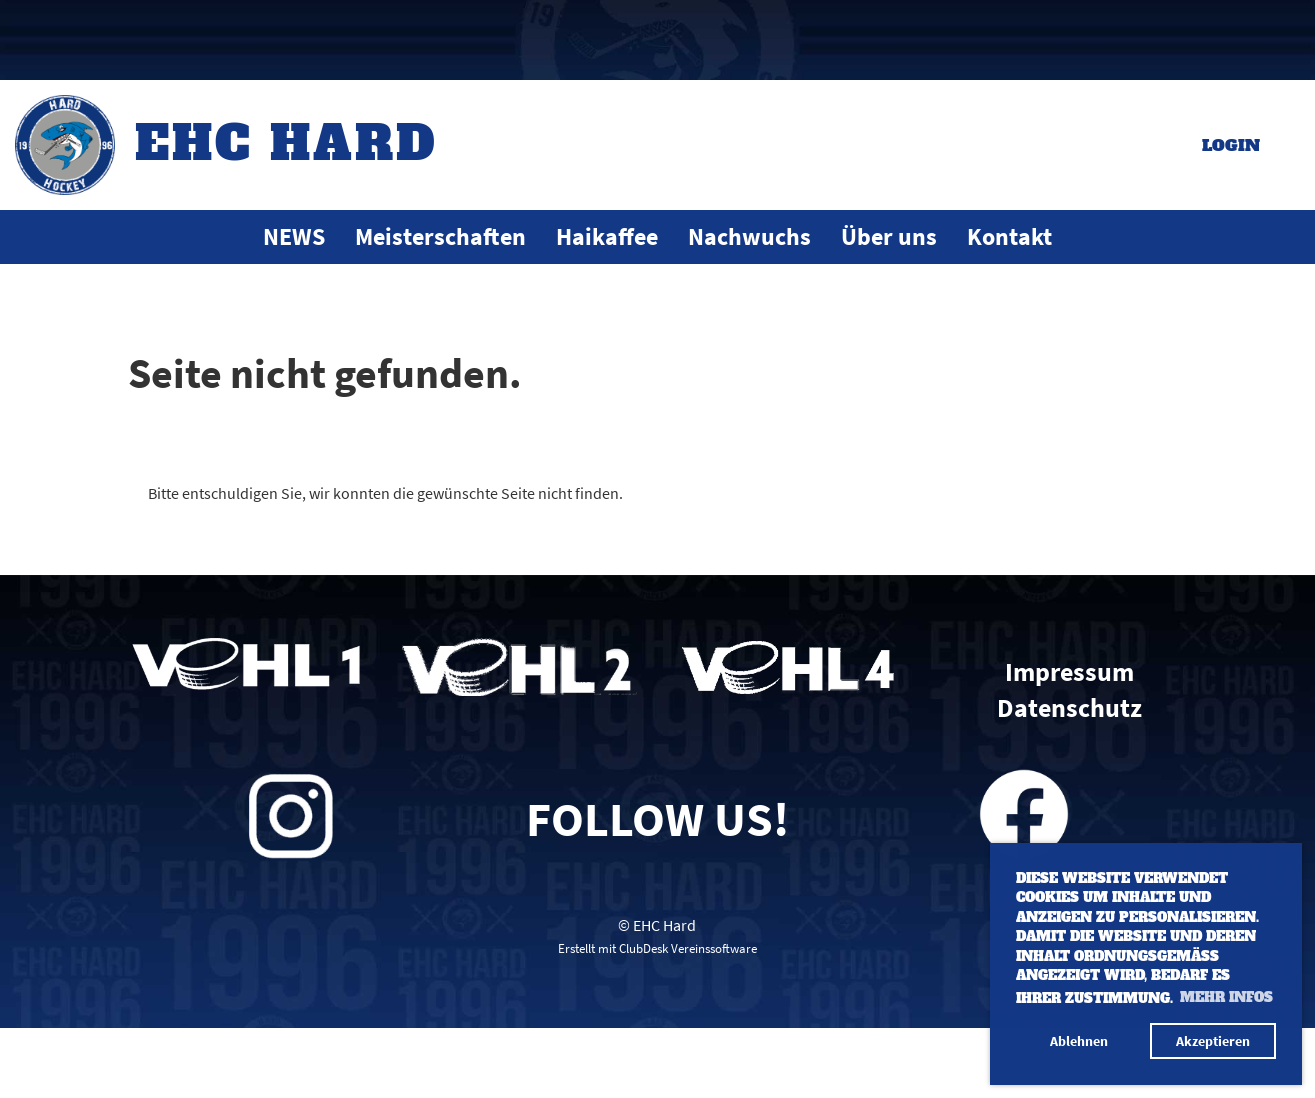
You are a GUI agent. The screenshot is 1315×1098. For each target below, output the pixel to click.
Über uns (889, 236)
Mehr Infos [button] (1226, 997)
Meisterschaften (440, 236)
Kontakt (1009, 236)
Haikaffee (607, 236)
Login (1231, 145)
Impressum (1069, 672)
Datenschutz (1069, 708)
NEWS (294, 236)
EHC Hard (286, 143)
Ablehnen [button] (1079, 1041)
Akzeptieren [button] (1213, 1041)
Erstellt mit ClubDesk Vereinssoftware (657, 948)
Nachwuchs (749, 236)
